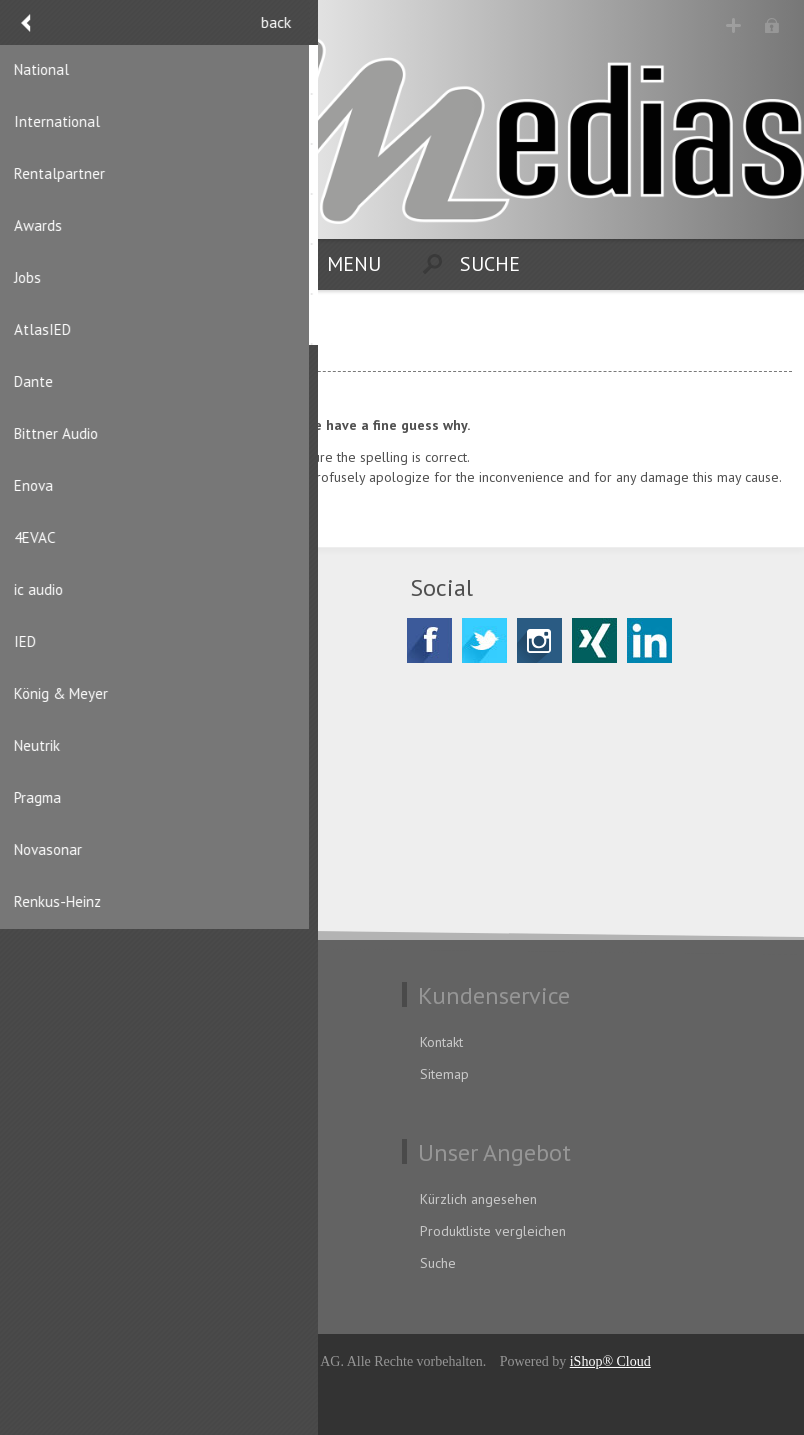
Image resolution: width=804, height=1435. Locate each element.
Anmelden (774, 27)
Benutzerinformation (89, 1199)
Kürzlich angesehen (478, 1199)
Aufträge (54, 1263)
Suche (438, 1263)
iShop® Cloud (610, 1361)
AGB (40, 1074)
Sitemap (444, 1074)
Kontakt (441, 1042)
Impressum (61, 1106)
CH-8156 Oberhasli (116, 698)
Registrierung (735, 27)
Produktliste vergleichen (493, 1231)
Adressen (56, 1231)
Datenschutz (64, 1042)
